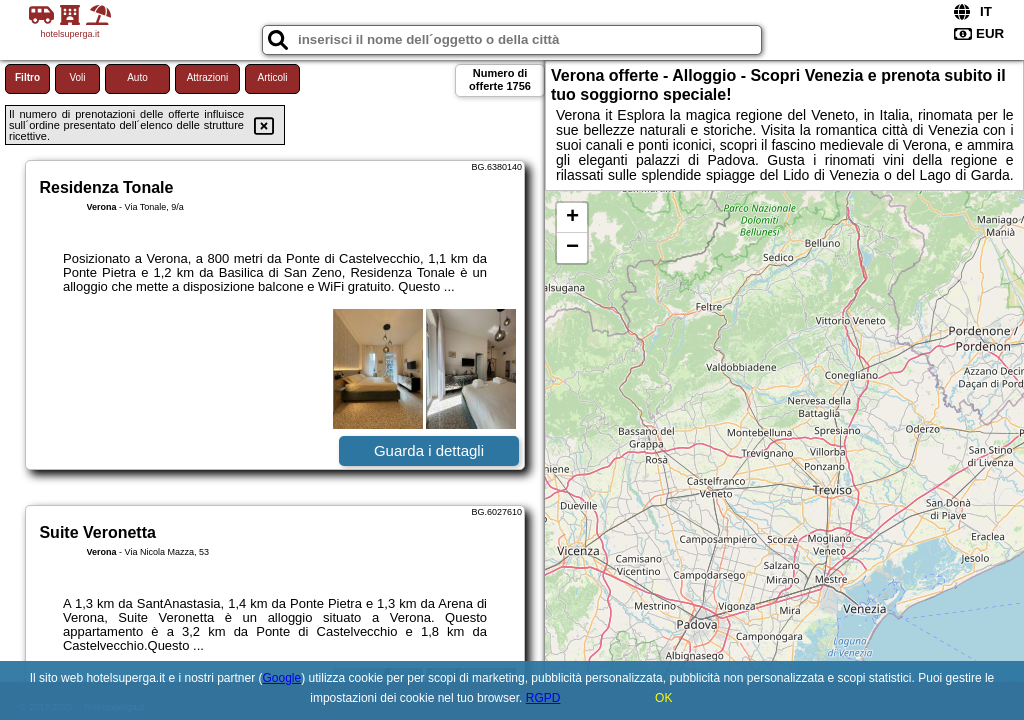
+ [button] (572, 218)
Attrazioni (208, 77)
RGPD (543, 698)
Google (282, 678)
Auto (137, 77)
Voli (77, 77)
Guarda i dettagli (429, 450)
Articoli (272, 77)
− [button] (572, 248)
